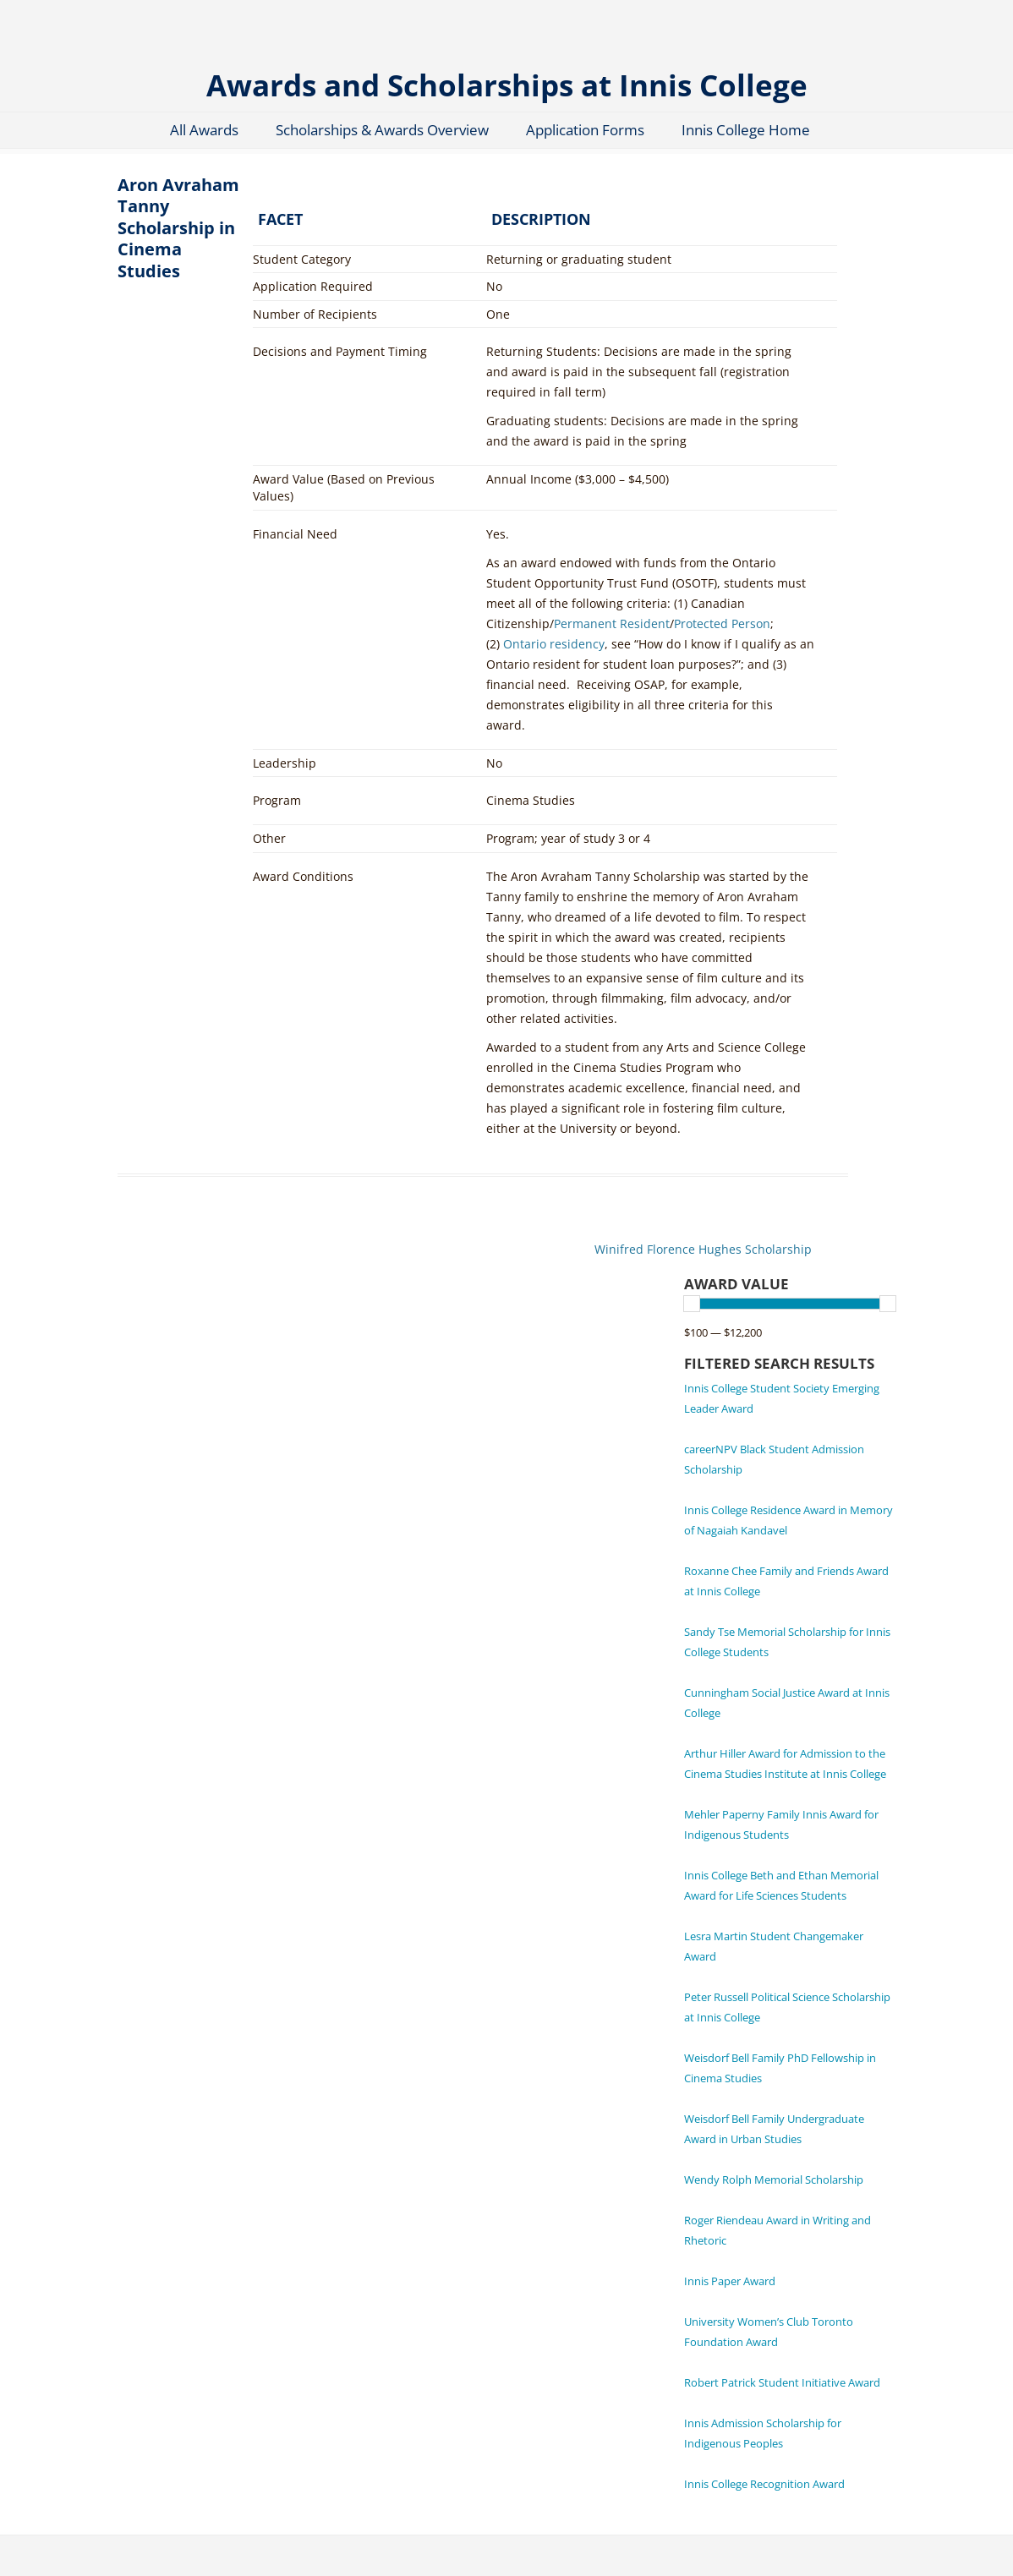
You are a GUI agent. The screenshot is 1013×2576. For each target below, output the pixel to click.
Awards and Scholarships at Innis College (507, 84)
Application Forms (585, 129)
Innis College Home (746, 129)
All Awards (204, 129)
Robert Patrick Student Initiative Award (782, 2382)
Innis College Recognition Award (764, 2483)
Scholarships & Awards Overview (382, 129)
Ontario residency (554, 644)
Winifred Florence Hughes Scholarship (703, 1249)
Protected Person (722, 623)
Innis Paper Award (729, 2281)
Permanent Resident (612, 623)
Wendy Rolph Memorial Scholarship (773, 2179)
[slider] (691, 1303)
